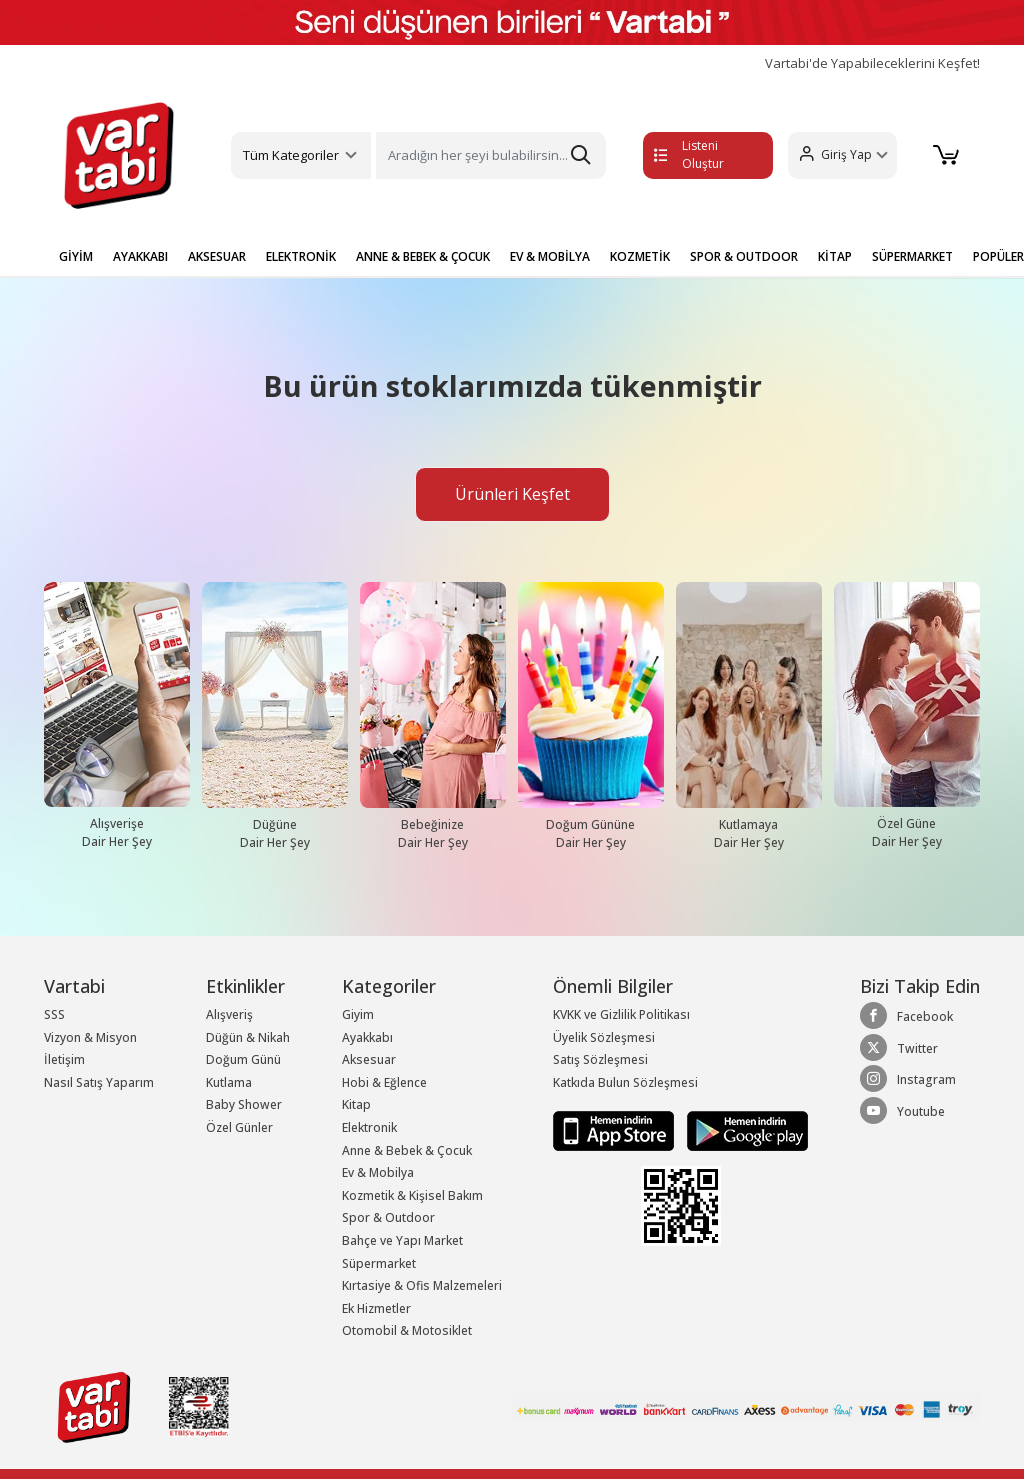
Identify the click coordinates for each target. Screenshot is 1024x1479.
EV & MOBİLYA (550, 256)
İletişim (64, 1059)
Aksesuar (369, 1059)
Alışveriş (229, 1014)
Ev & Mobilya (378, 1172)
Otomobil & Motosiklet (407, 1330)
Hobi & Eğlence (384, 1082)
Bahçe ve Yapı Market (402, 1240)
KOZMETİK (640, 256)
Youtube (902, 1111)
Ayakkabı (367, 1037)
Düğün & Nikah (248, 1037)
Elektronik (369, 1127)
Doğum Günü (243, 1059)
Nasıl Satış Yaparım (99, 1082)
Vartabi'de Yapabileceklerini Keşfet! (872, 63)
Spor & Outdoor (388, 1217)
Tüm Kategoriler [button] (291, 155)
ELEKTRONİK (301, 256)
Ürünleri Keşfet (512, 494)
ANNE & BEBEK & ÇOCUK (423, 256)
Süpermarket (379, 1263)
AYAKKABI (140, 256)
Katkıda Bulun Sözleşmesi (625, 1082)
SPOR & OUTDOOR (744, 256)
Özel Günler (239, 1127)
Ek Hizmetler (376, 1308)
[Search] (490, 155)
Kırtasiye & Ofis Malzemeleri (422, 1285)
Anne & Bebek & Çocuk (407, 1150)
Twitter (899, 1048)
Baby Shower (244, 1104)
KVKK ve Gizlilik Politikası (621, 1014)
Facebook (906, 1016)
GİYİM (76, 256)
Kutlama (229, 1082)
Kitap (356, 1104)
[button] (842, 155)
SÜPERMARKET (912, 256)
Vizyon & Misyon (90, 1037)
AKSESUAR (217, 256)
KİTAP (835, 256)
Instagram (908, 1079)
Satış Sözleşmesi (600, 1059)
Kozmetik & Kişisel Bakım (412, 1195)
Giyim (358, 1014)
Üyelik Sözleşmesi (604, 1037)
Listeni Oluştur (689, 154)
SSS (54, 1014)
